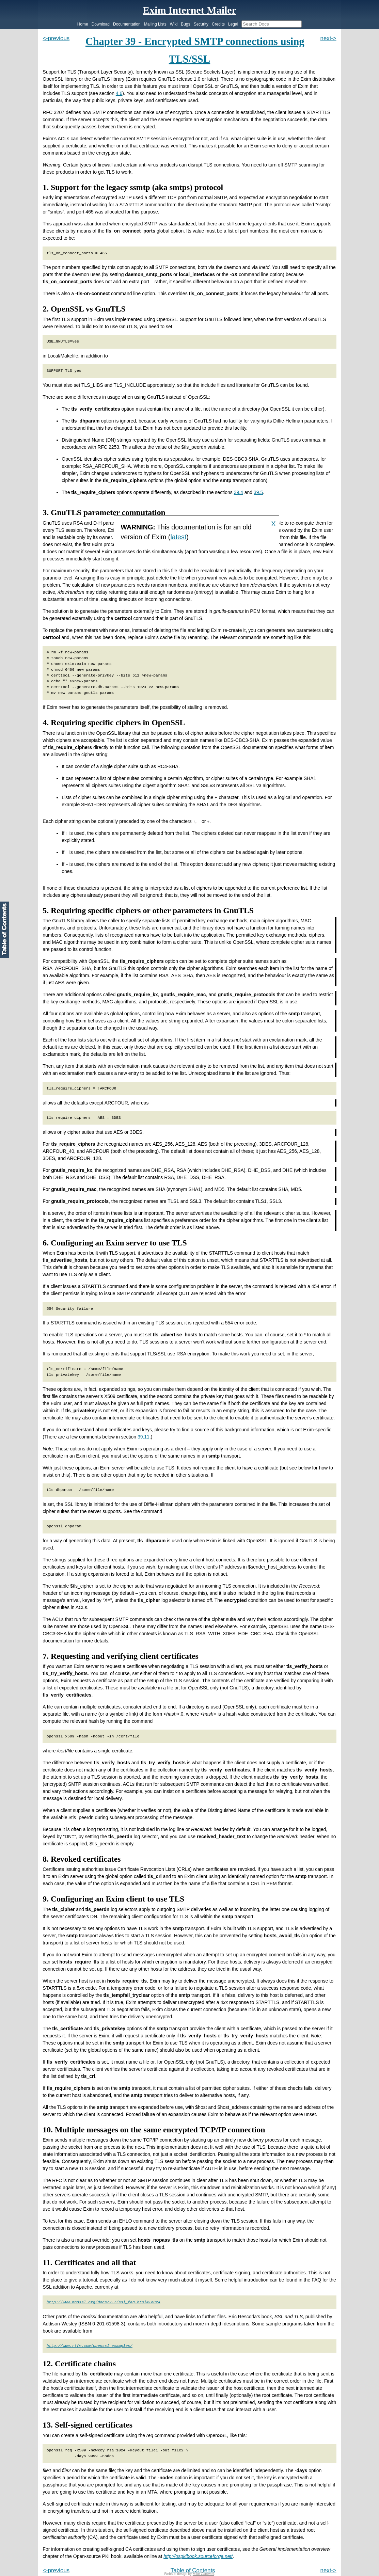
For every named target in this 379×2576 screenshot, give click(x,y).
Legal (233, 24)
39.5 (258, 492)
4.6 (119, 93)
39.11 (143, 1436)
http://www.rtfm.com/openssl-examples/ (89, 2346)
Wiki (174, 24)
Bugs (185, 24)
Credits (218, 24)
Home (82, 24)
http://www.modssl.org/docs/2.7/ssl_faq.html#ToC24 (103, 2302)
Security (201, 24)
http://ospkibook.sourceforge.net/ (198, 2556)
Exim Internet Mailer (189, 10)
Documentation (127, 24)
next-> (328, 38)
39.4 (238, 492)
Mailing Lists (155, 24)
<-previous (56, 38)
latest (178, 537)
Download (101, 24)
